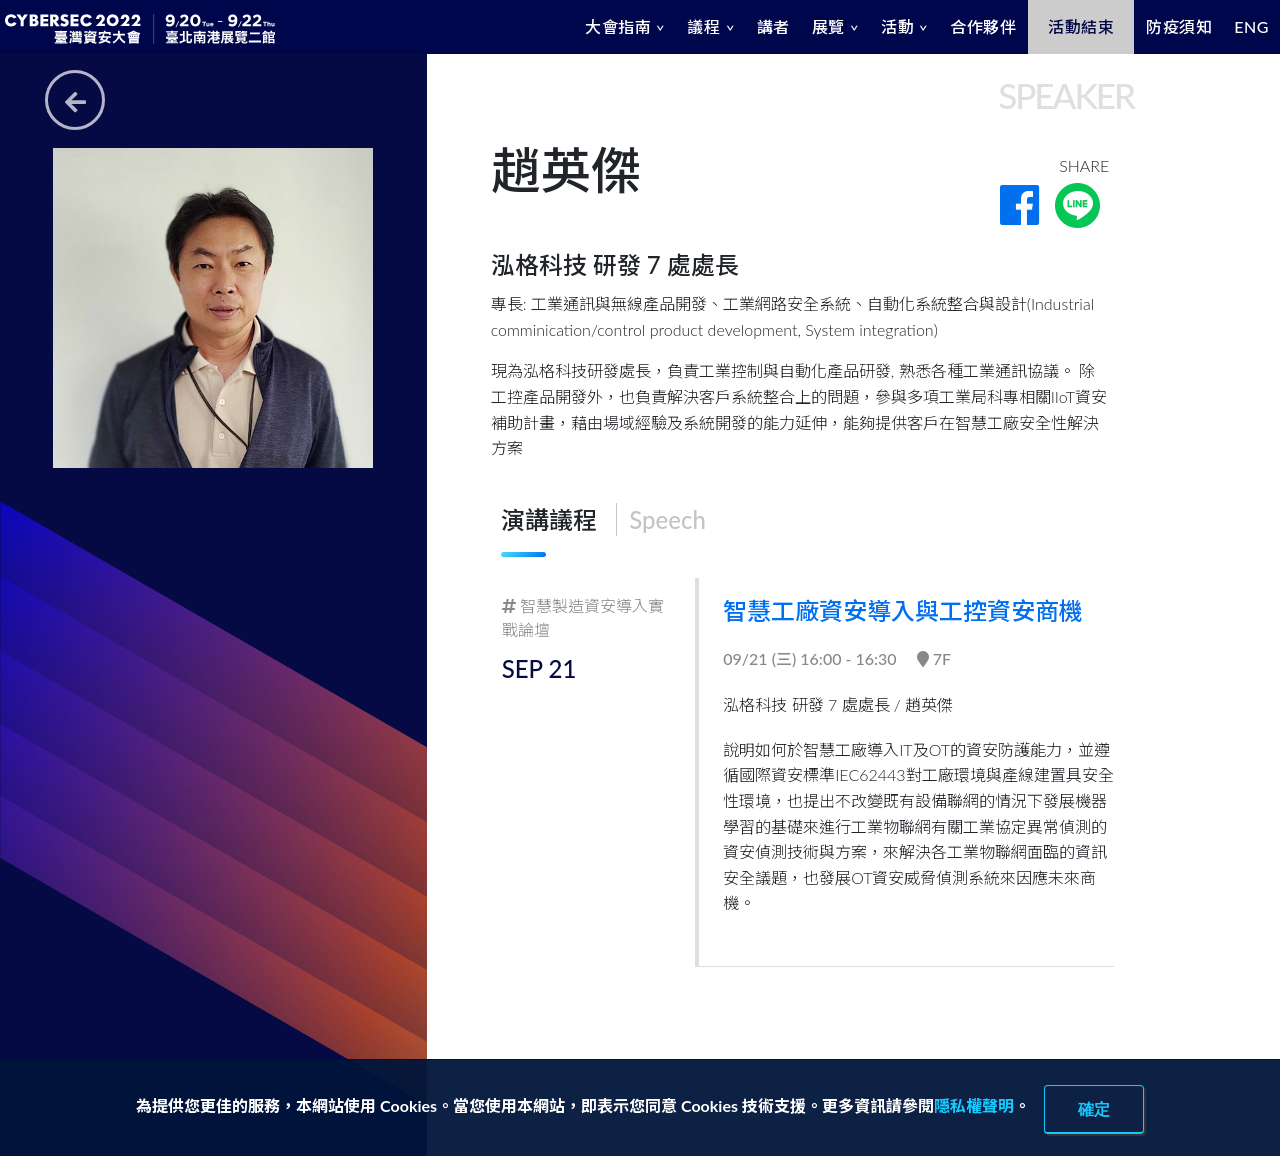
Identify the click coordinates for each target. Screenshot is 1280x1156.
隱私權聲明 (974, 1105)
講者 (773, 26)
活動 (897, 26)
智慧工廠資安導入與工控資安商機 (905, 610)
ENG (1251, 26)
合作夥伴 (983, 26)
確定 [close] (1094, 1109)
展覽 (828, 26)
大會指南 (618, 26)
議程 (703, 26)
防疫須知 (1179, 26)
